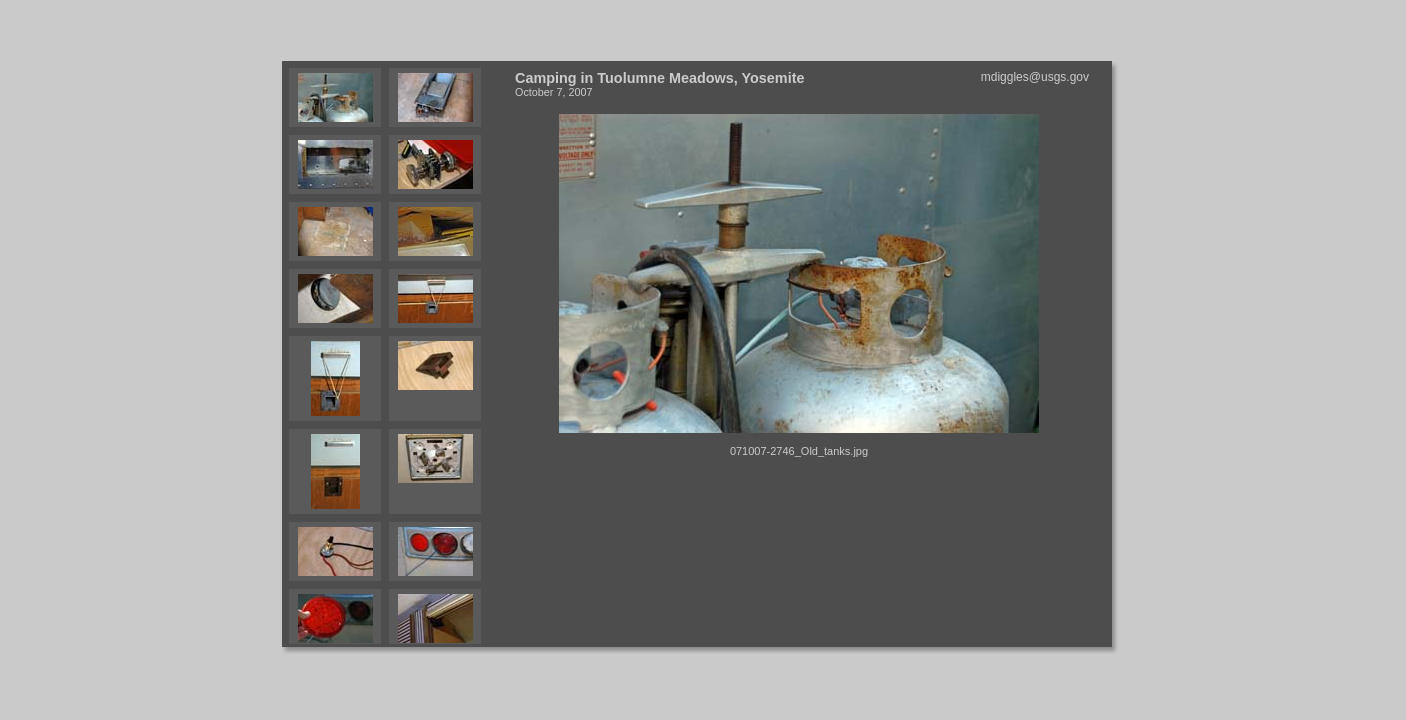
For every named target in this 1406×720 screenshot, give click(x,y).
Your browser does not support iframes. (395, 354)
